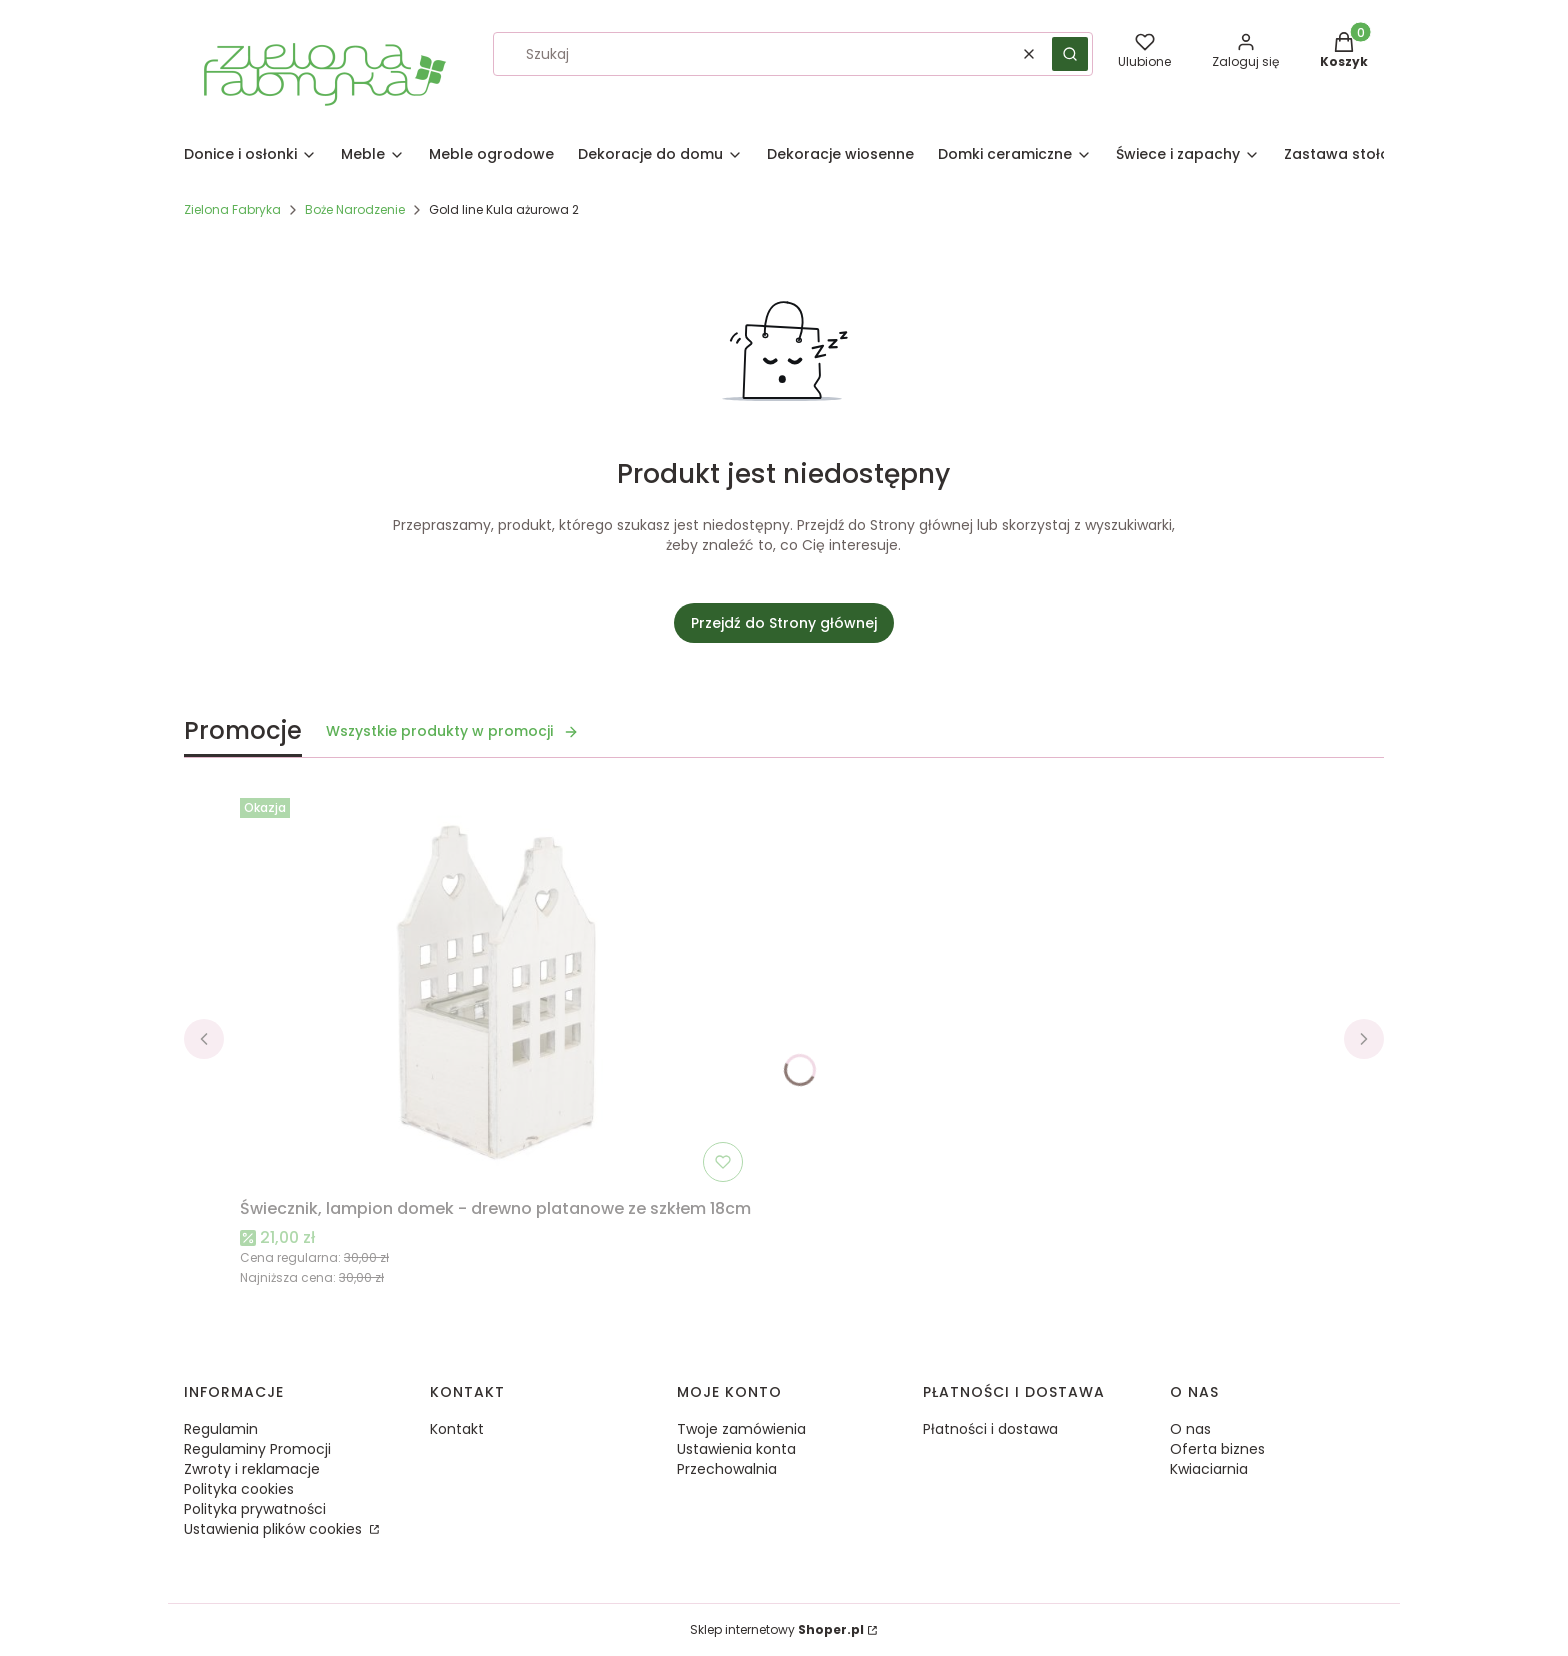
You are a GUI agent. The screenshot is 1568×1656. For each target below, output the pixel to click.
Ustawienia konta (736, 1449)
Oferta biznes (1217, 1449)
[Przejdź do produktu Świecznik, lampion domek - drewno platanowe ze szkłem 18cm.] (496, 990)
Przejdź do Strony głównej (784, 623)
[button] (1070, 54)
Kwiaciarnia (1209, 1469)
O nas (1190, 1429)
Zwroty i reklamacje (252, 1469)
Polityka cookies (239, 1489)
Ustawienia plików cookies (275, 1529)
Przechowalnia (727, 1469)
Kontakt (457, 1429)
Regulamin (221, 1429)
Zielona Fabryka (232, 209)
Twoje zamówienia (741, 1429)
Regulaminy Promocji (257, 1449)
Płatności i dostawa (990, 1429)
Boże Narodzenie (355, 209)
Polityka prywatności (255, 1509)
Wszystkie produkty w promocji (452, 731)
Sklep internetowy (777, 1629)
